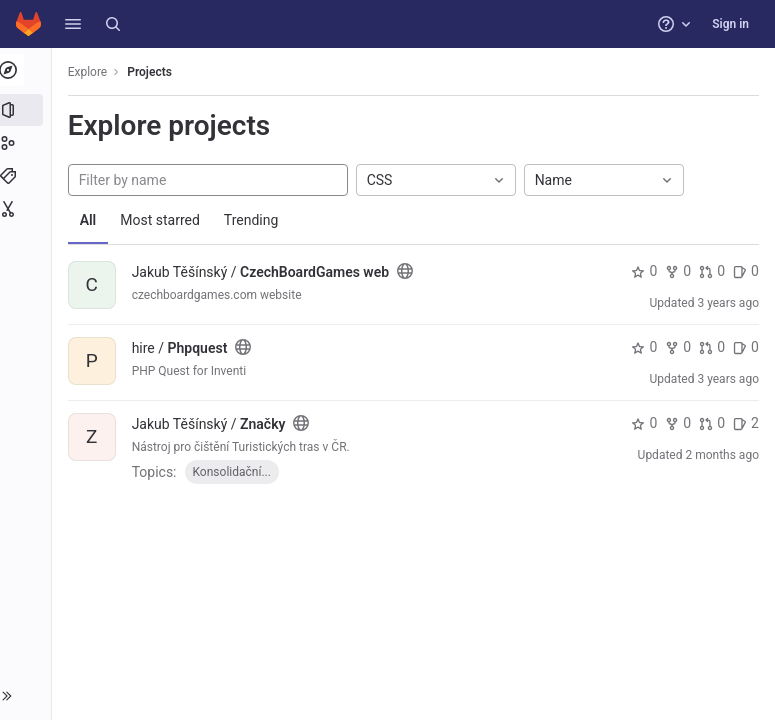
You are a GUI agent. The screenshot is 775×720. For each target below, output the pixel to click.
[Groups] (27, 143)
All (92, 220)
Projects (154, 72)
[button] (73, 24)
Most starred (165, 220)
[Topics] (27, 176)
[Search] (113, 24)
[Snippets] (27, 209)
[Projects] (27, 110)
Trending (255, 220)
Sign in (730, 24)
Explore (92, 72)
